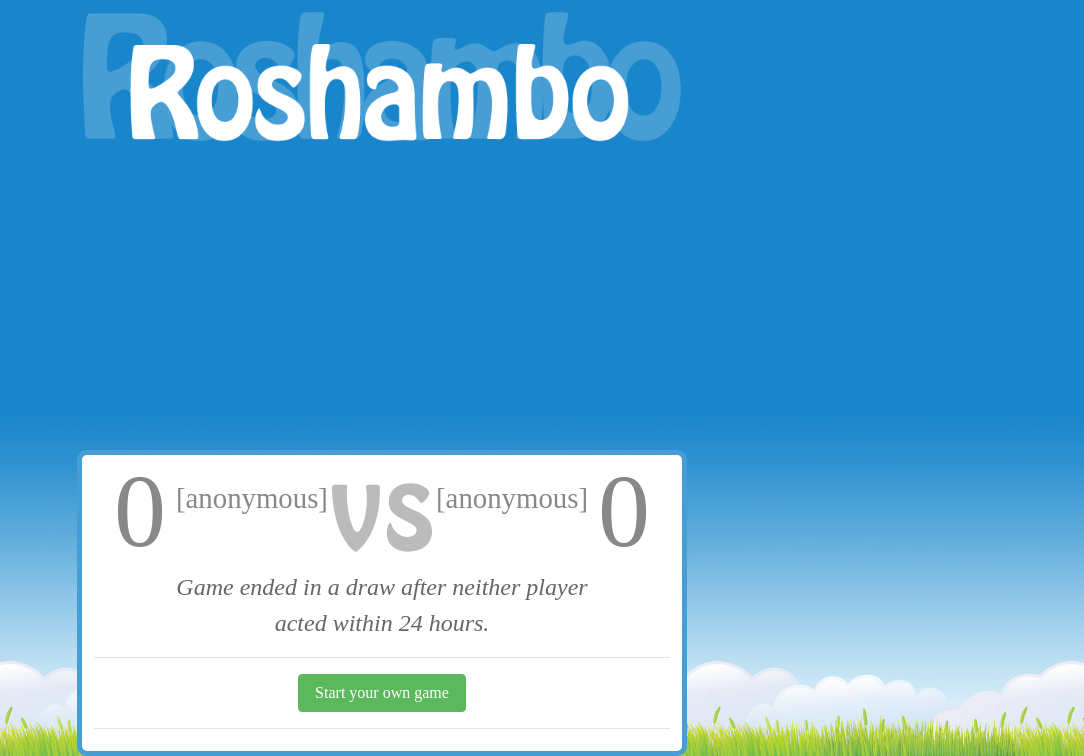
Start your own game (382, 692)
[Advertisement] (382, 300)
